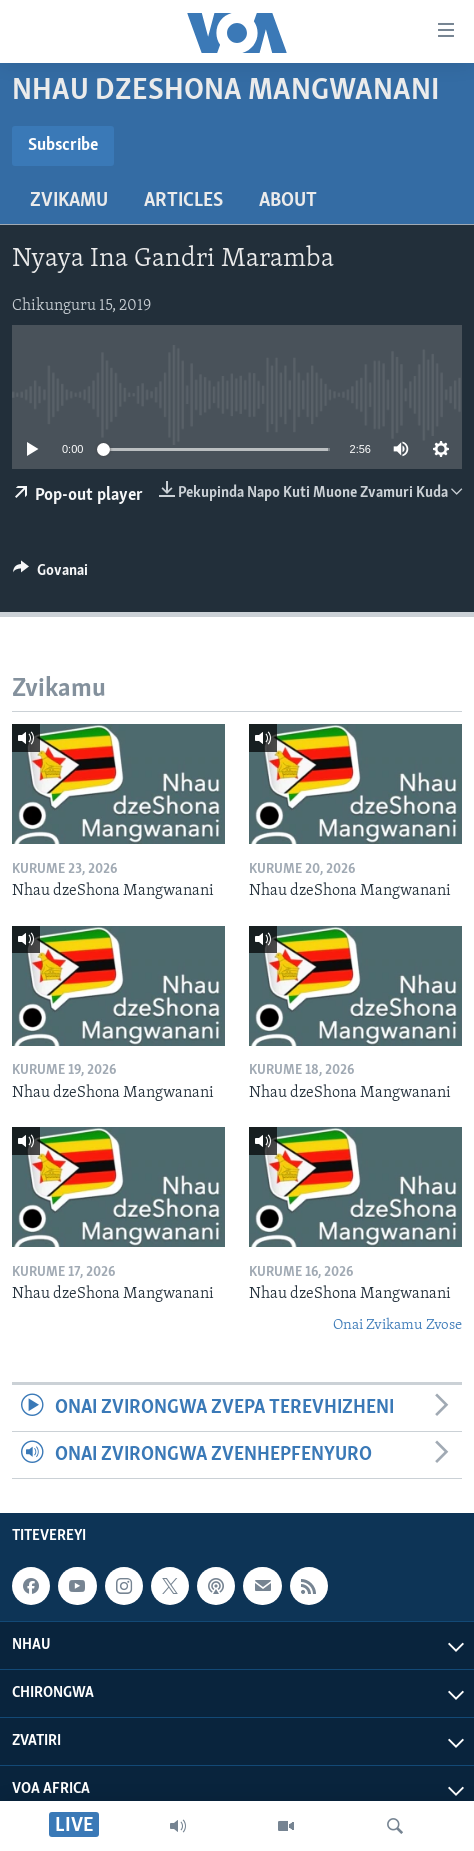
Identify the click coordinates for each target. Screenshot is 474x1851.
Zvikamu (69, 201)
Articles (183, 201)
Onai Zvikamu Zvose (397, 1325)
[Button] (50, 575)
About (288, 201)
